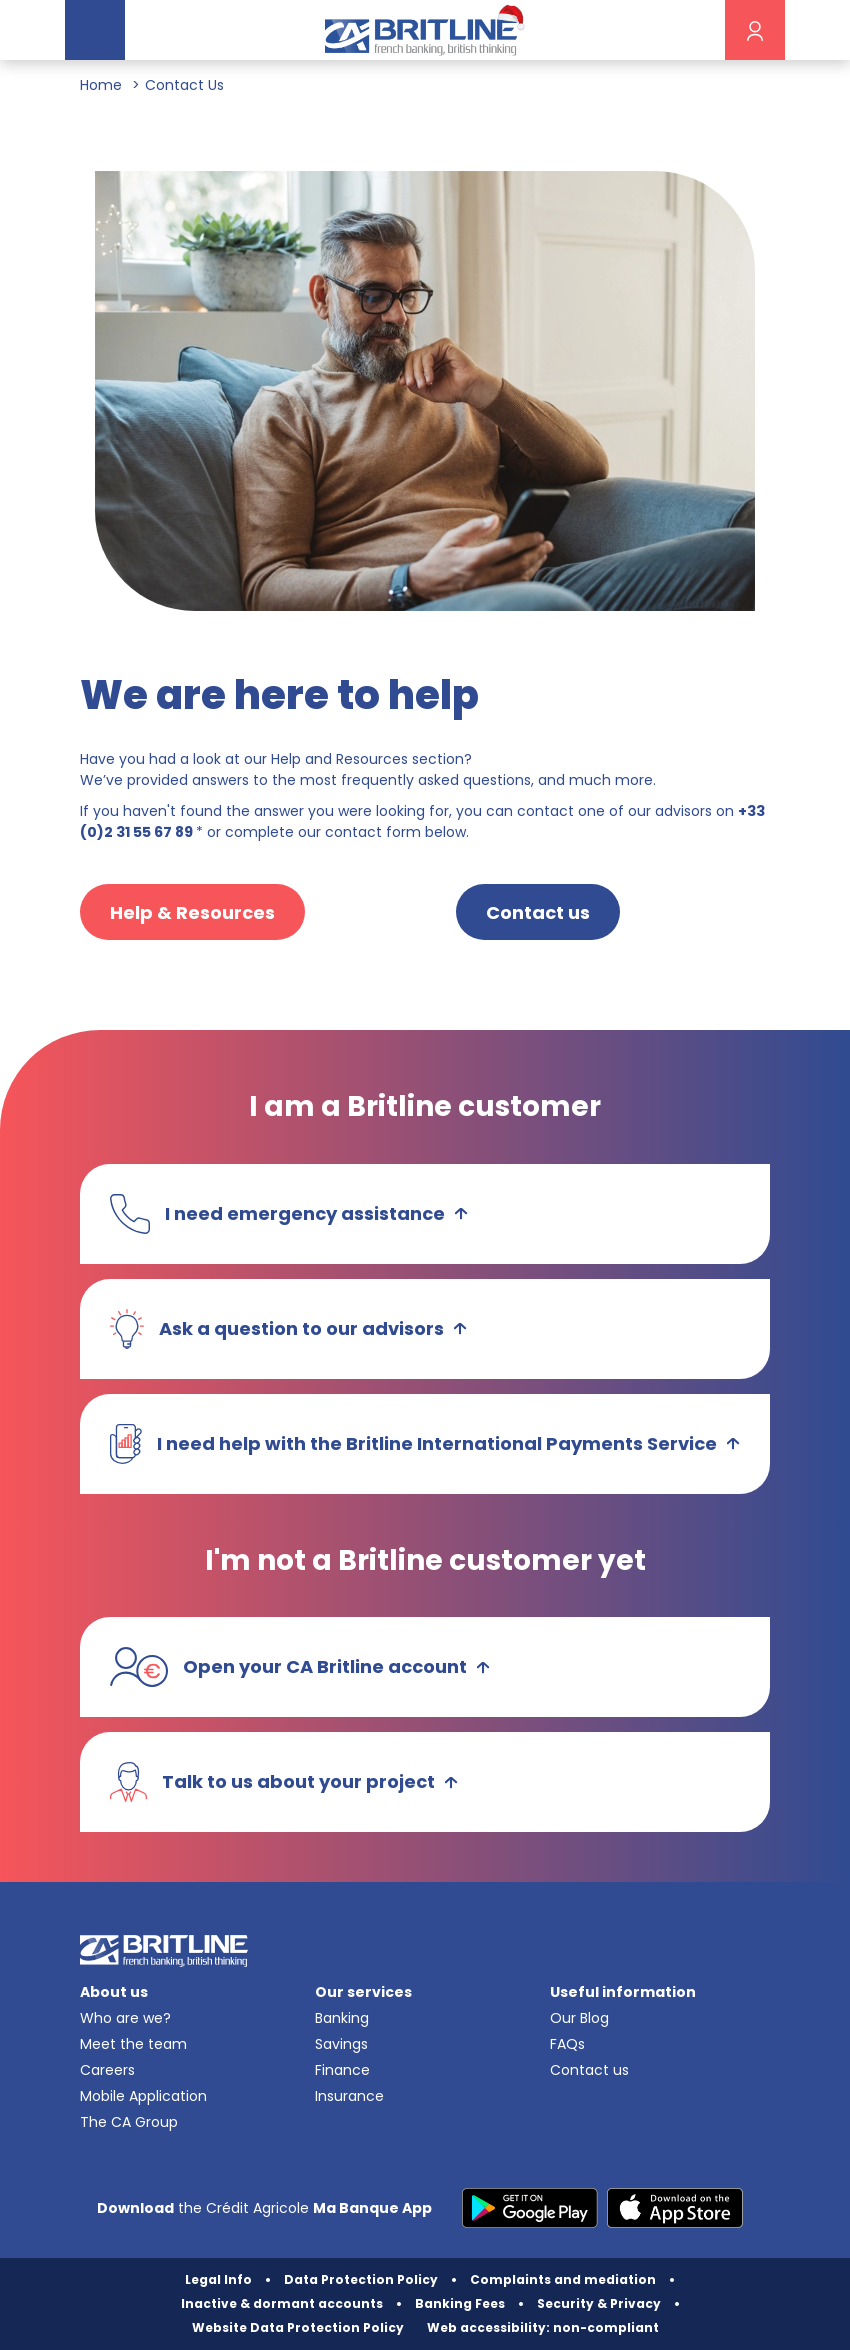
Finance (342, 2070)
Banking (342, 2018)
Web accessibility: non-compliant (543, 2327)
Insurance (349, 2096)
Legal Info (218, 2279)
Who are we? (125, 2018)
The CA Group (129, 2122)
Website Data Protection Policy (298, 2327)
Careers (107, 2070)
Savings (341, 2044)
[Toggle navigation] (95, 30)
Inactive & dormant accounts (282, 2303)
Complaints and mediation (563, 2279)
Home (101, 85)
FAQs (567, 2044)
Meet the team (133, 2044)
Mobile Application (143, 2096)
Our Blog (579, 2018)
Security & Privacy (599, 2303)
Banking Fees (460, 2303)
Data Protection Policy (361, 2279)
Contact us (589, 2070)
